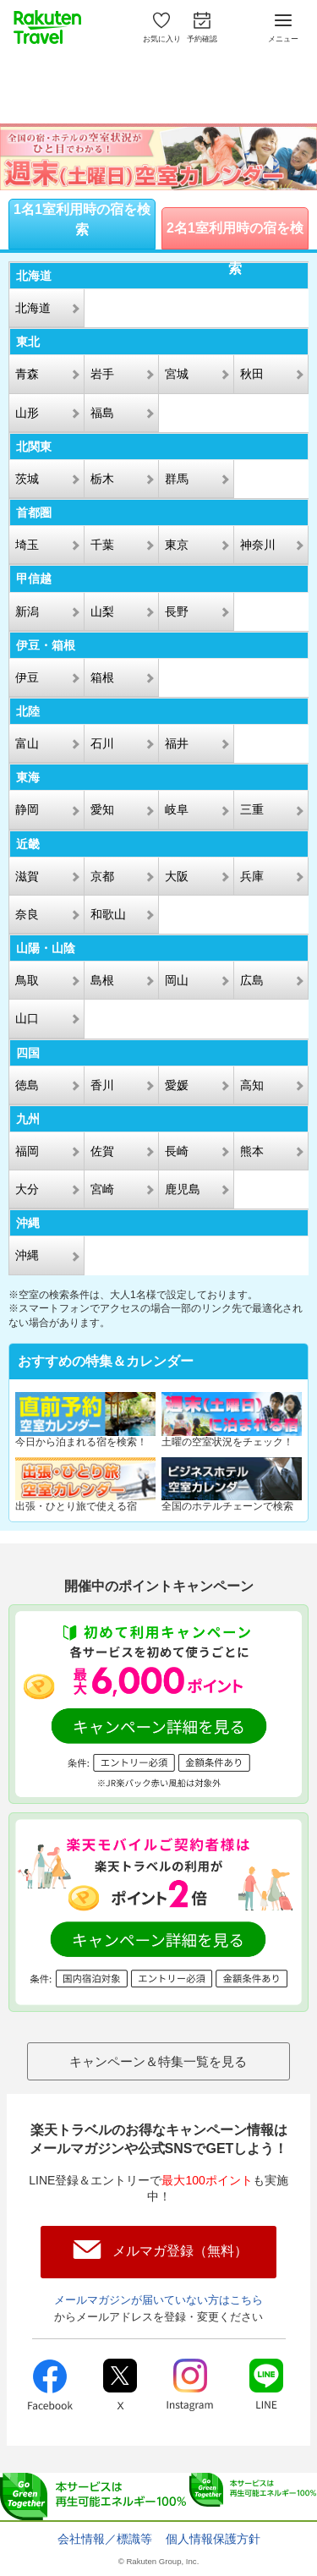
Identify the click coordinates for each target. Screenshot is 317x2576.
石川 (102, 743)
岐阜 (177, 809)
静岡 (27, 809)
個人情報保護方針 (213, 2539)
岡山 (177, 980)
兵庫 (252, 876)
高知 (252, 1085)
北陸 (28, 711)
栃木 (102, 478)
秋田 (252, 374)
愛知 (102, 809)
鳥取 (27, 980)
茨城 (27, 478)
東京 (177, 544)
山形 (27, 412)
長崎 (177, 1151)
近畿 (28, 844)
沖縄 (28, 1223)
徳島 (27, 1085)
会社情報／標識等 (104, 2539)
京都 (102, 876)
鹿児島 (182, 1189)
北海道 (34, 275)
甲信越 (34, 578)
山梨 (102, 611)
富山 (27, 743)
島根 (102, 980)
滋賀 (27, 876)
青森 (27, 374)
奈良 (27, 914)
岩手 (102, 374)
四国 (28, 1053)
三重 (252, 809)
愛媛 (177, 1085)
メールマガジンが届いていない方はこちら (158, 2300)
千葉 (102, 544)
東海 (28, 777)
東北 (28, 341)
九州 (28, 1119)
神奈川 (258, 544)
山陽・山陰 (45, 948)
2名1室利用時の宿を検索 (235, 235)
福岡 (27, 1151)
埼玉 (27, 544)
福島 (102, 412)
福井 (177, 743)
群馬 (177, 478)
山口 (27, 1018)
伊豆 (27, 677)
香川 (102, 1085)
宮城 (177, 374)
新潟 (27, 611)
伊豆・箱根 (45, 645)
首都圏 (34, 512)
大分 (27, 1189)
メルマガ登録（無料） (180, 2251)
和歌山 (108, 914)
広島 (252, 980)
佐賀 (102, 1151)
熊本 (252, 1151)
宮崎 (102, 1189)
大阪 (177, 876)
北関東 (34, 446)
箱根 (102, 677)
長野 (177, 611)
